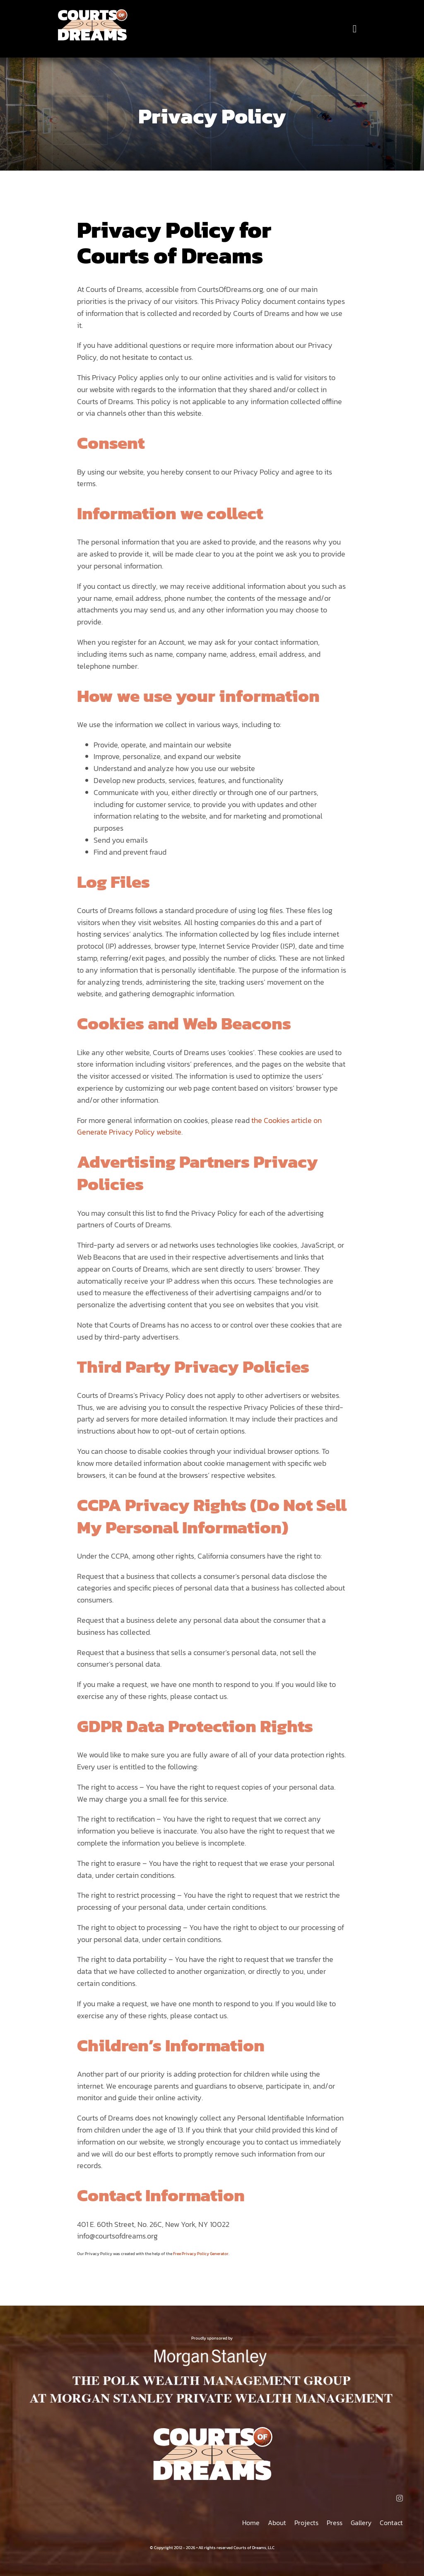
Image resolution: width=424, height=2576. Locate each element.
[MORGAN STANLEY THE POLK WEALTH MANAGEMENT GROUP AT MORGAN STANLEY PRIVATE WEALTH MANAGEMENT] (212, 2349)
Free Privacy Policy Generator (201, 2254)
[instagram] (399, 2498)
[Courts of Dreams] (92, 11)
